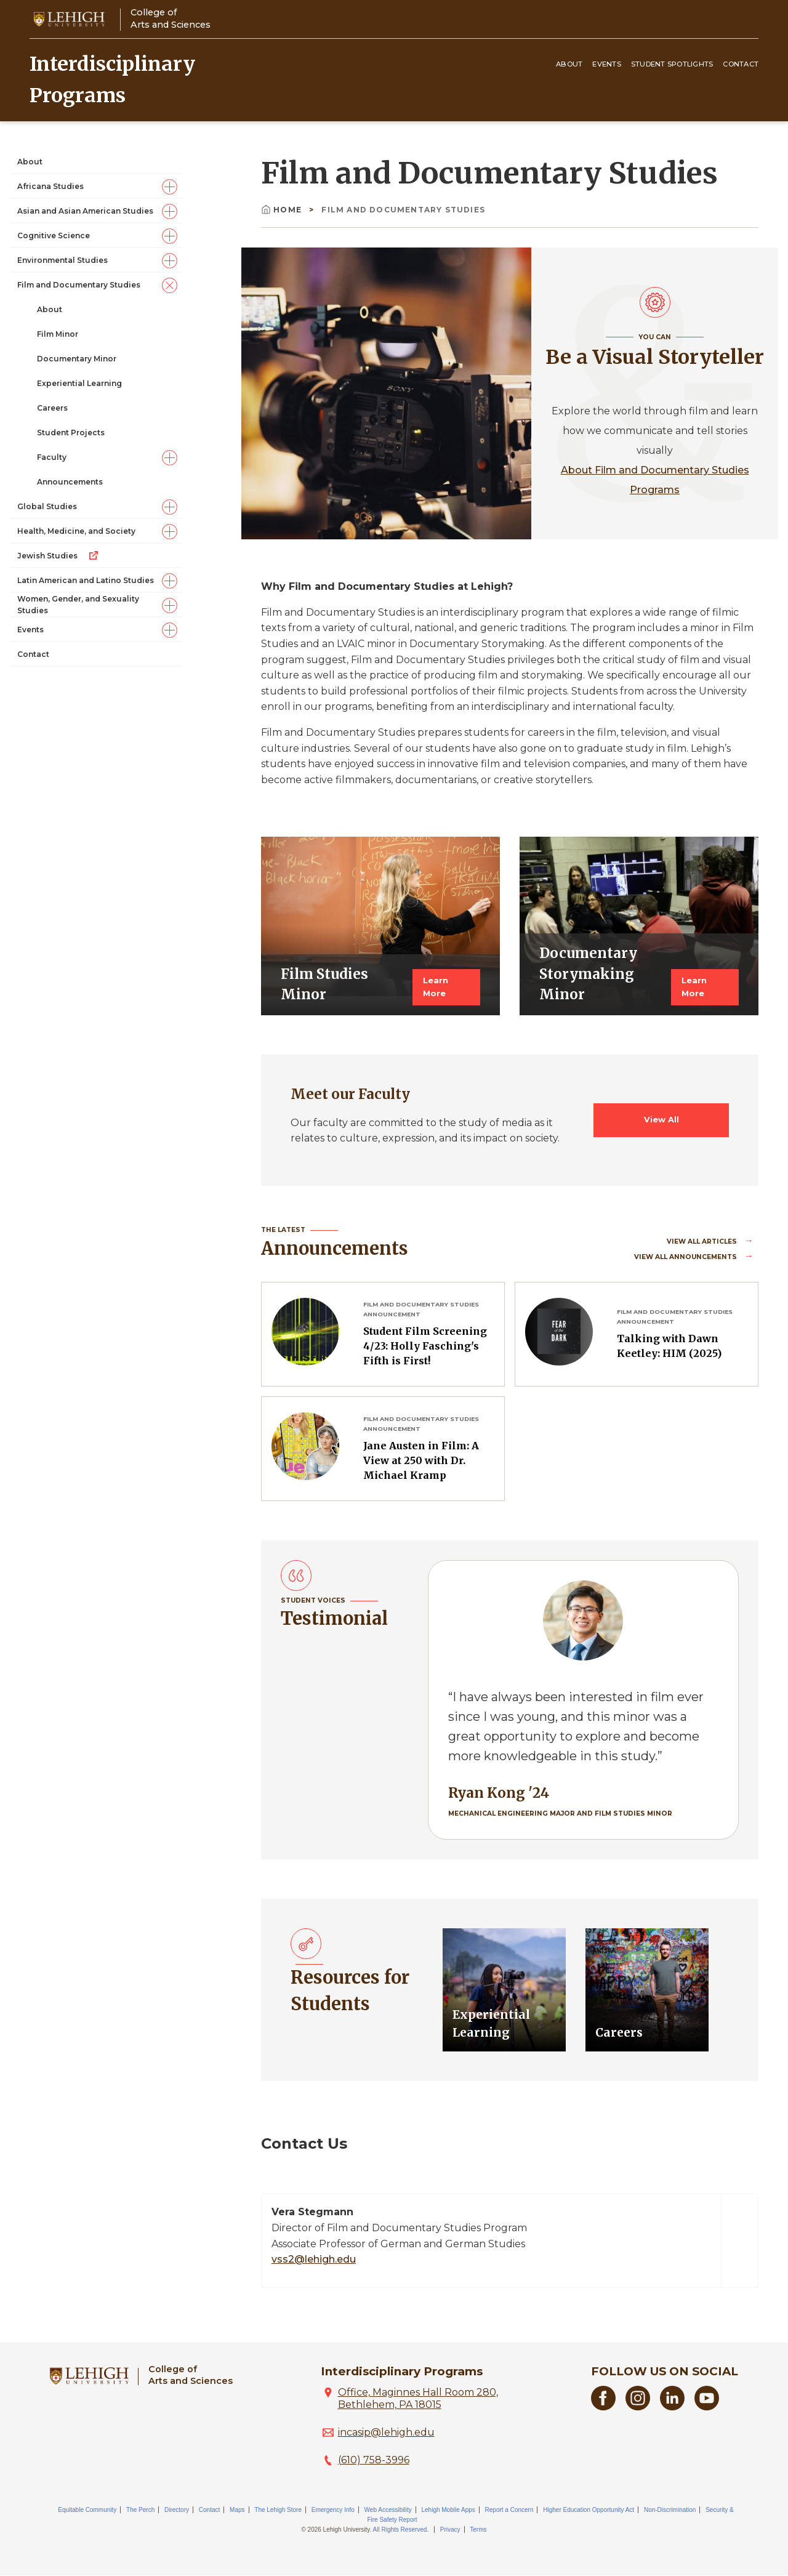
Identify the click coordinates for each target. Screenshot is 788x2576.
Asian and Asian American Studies (85, 210)
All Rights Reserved (400, 2529)
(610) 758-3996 (373, 2460)
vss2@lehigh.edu (313, 2259)
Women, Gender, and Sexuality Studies (78, 604)
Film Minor (57, 334)
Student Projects (71, 432)
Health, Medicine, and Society (76, 531)
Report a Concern (509, 2509)
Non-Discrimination (670, 2509)
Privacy (450, 2529)
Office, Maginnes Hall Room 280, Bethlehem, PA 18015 (418, 2398)
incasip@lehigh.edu (386, 2432)
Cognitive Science (53, 235)
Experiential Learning (79, 383)
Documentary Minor (76, 358)
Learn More (435, 986)
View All (661, 1119)
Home (282, 209)
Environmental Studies (62, 260)
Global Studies (47, 506)
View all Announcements (686, 1257)
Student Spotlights (672, 64)
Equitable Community (87, 2509)
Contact (740, 64)
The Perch (140, 2509)
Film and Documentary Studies (78, 284)
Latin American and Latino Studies (85, 580)
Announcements (70, 481)
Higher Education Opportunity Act (588, 2509)
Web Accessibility (388, 2509)
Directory (176, 2509)
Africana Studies (50, 186)
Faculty (51, 457)
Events (606, 64)
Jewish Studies (58, 555)
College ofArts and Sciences (171, 18)
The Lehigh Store (278, 2509)
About (569, 64)
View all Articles (703, 1242)
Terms (478, 2529)
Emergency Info (333, 2509)
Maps (237, 2509)
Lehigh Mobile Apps (448, 2509)
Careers (52, 408)
